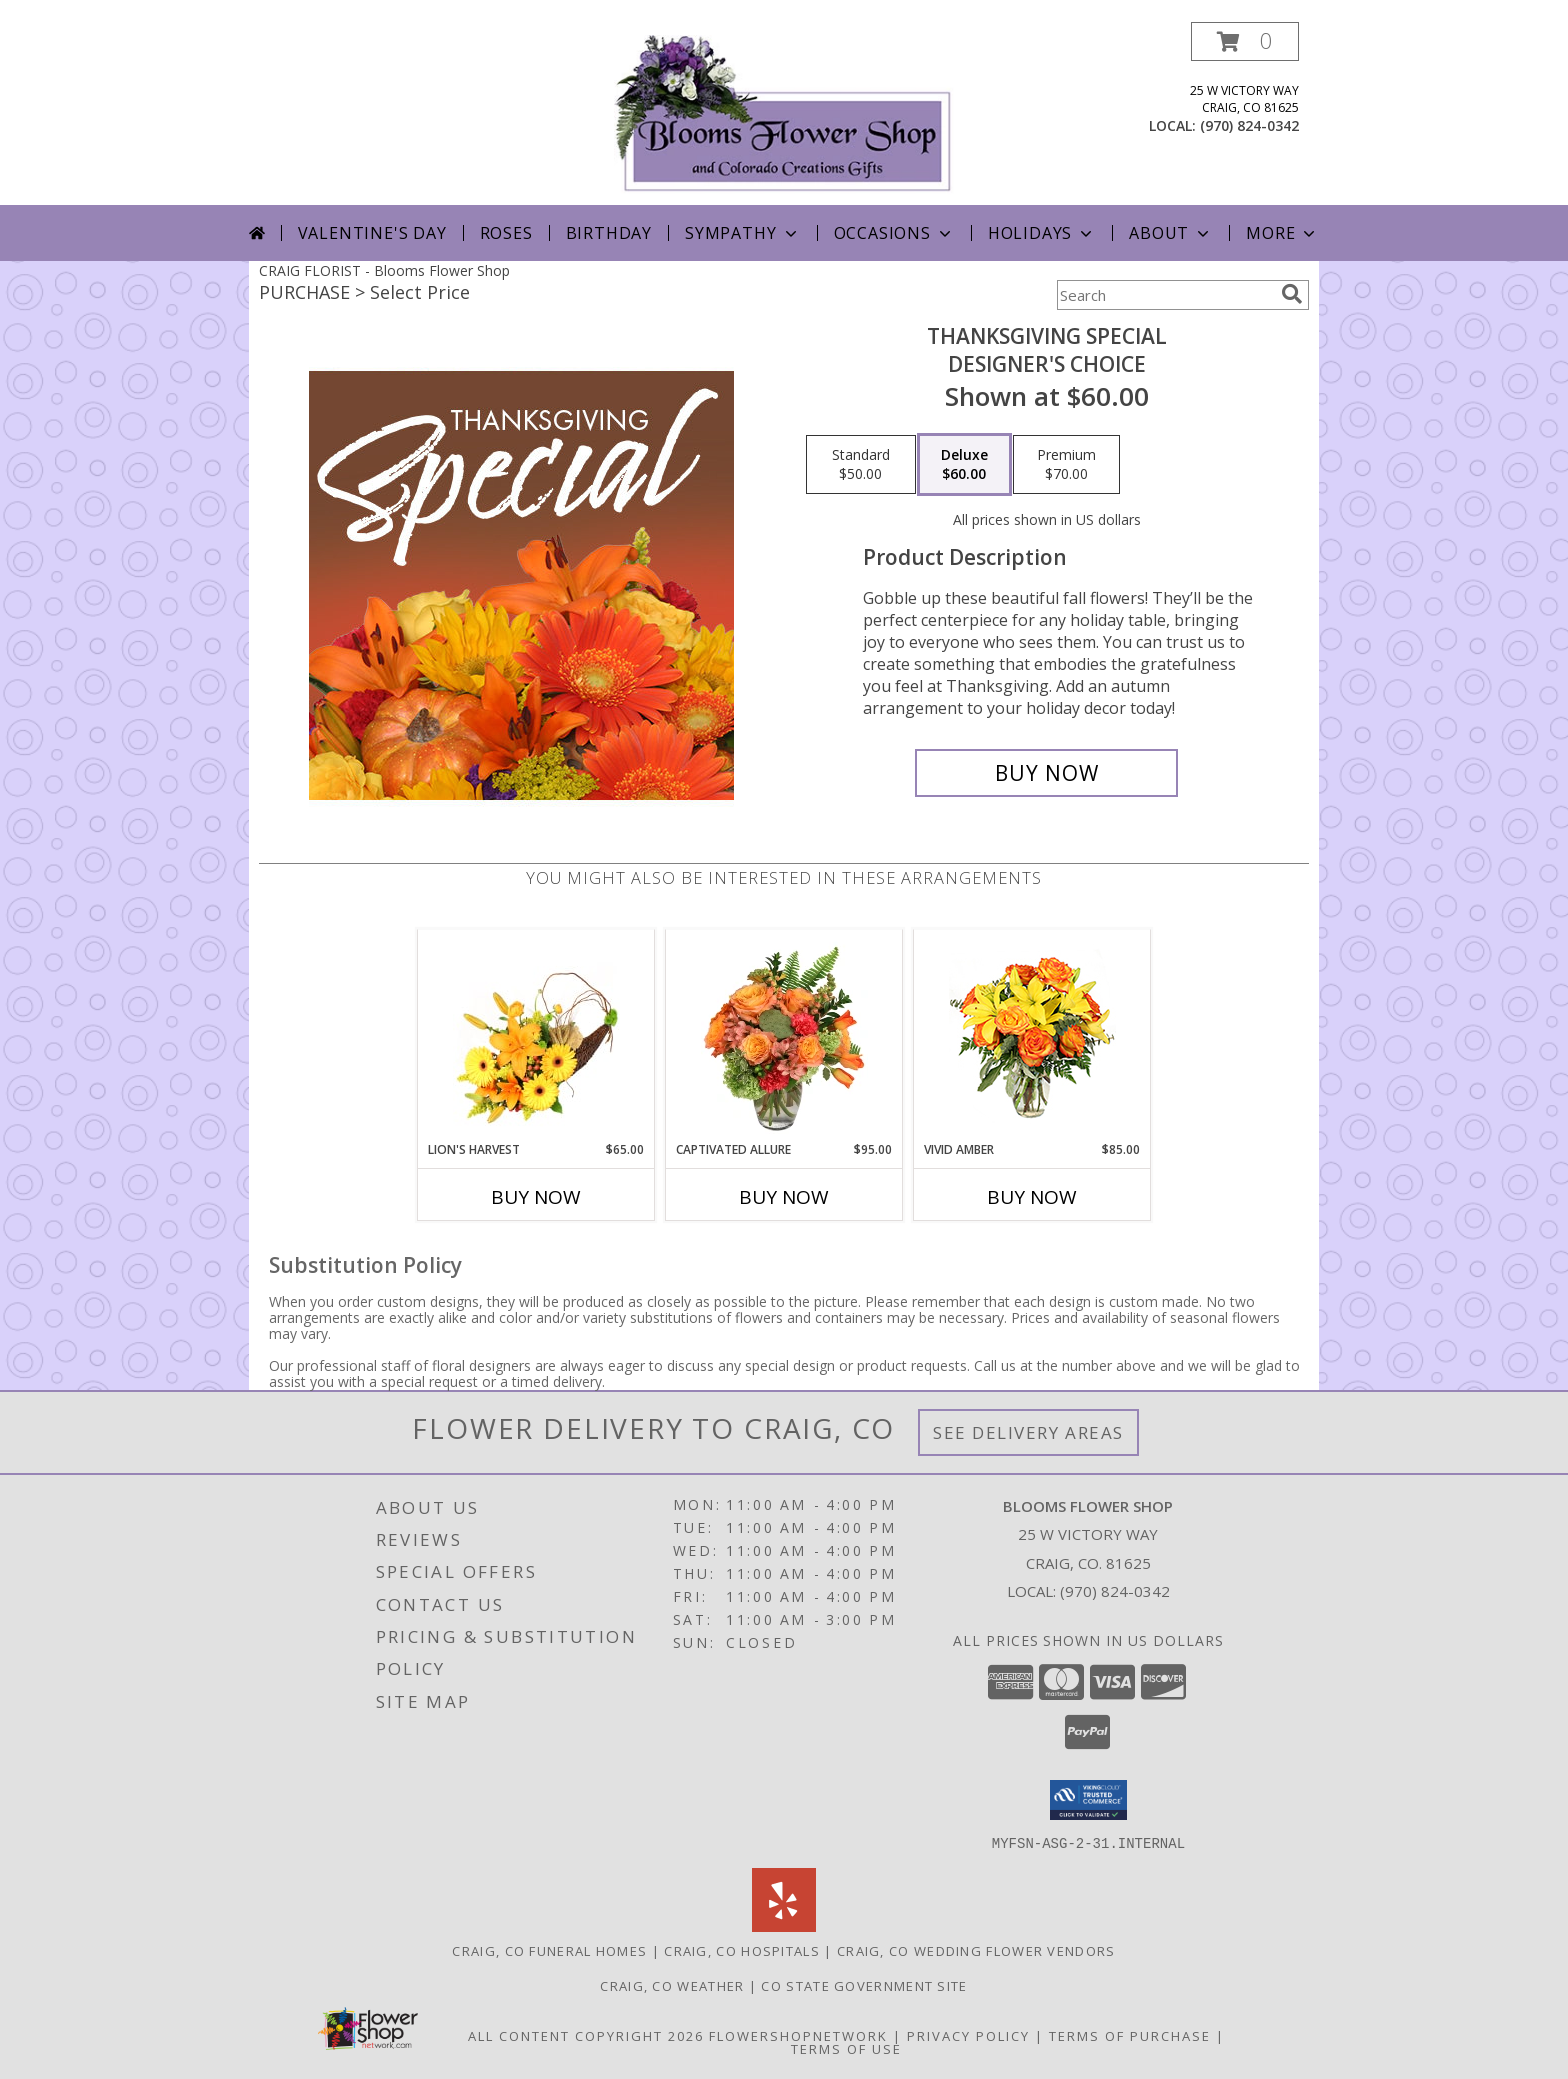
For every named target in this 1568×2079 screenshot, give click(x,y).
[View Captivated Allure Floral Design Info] (784, 1035)
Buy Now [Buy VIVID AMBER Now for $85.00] (1032, 1197)
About (1171, 233)
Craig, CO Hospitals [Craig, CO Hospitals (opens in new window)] (742, 1950)
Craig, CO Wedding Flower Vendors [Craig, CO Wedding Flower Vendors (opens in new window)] (976, 1950)
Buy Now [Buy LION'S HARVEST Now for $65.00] (536, 1197)
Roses (506, 233)
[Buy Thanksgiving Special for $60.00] (1046, 773)
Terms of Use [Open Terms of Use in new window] (846, 2048)
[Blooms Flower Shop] (784, 113)
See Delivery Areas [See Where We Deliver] (1028, 1432)
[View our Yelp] (784, 1925)
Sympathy (742, 233)
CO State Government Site (864, 1985)
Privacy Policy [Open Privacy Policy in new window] (968, 2035)
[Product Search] (1165, 295)
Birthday (609, 233)
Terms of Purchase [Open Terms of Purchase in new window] (1130, 2035)
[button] (1245, 41)
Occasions (894, 233)
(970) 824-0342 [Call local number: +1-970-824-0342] (1249, 125)
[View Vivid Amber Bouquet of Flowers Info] (1032, 1035)
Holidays (1042, 233)
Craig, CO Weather (672, 1985)
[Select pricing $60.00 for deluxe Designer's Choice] (964, 465)
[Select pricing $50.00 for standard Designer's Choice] (861, 465)
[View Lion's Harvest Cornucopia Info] (536, 1035)
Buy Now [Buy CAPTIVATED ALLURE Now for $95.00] (784, 1197)
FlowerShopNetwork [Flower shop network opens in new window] (798, 2035)
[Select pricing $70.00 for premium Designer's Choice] (1066, 465)
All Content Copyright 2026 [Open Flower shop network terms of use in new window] (586, 2035)
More (1282, 233)
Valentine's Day (372, 233)
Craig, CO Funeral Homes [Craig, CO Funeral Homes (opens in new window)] (549, 1950)
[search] (1292, 294)
